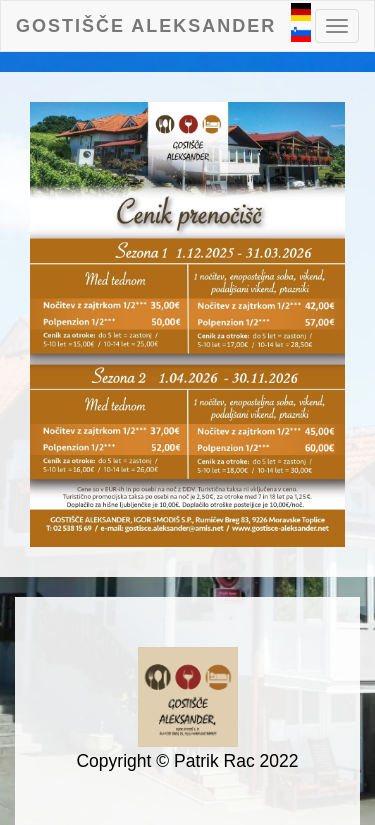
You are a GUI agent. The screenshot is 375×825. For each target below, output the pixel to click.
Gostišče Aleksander (146, 26)
